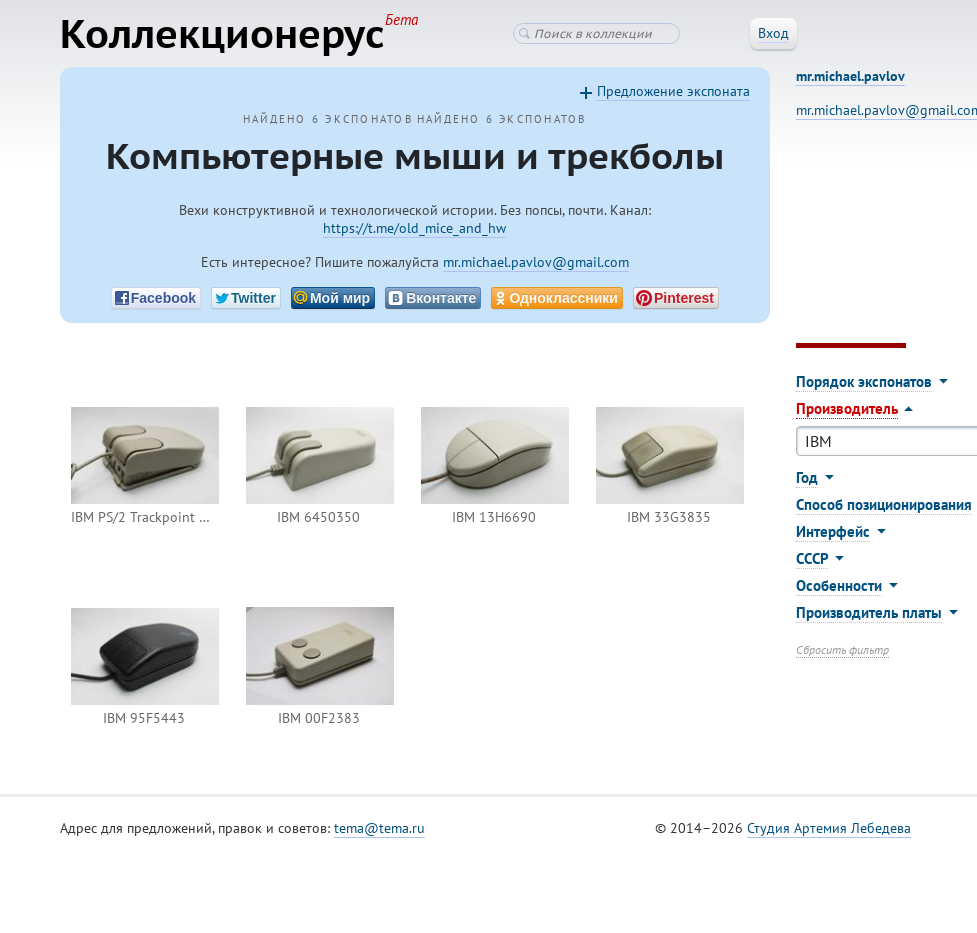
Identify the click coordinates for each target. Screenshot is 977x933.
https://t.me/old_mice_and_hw (414, 228)
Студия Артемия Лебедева (829, 828)
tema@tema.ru (379, 828)
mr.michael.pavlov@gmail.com (536, 262)
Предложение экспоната (673, 91)
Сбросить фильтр (842, 649)
